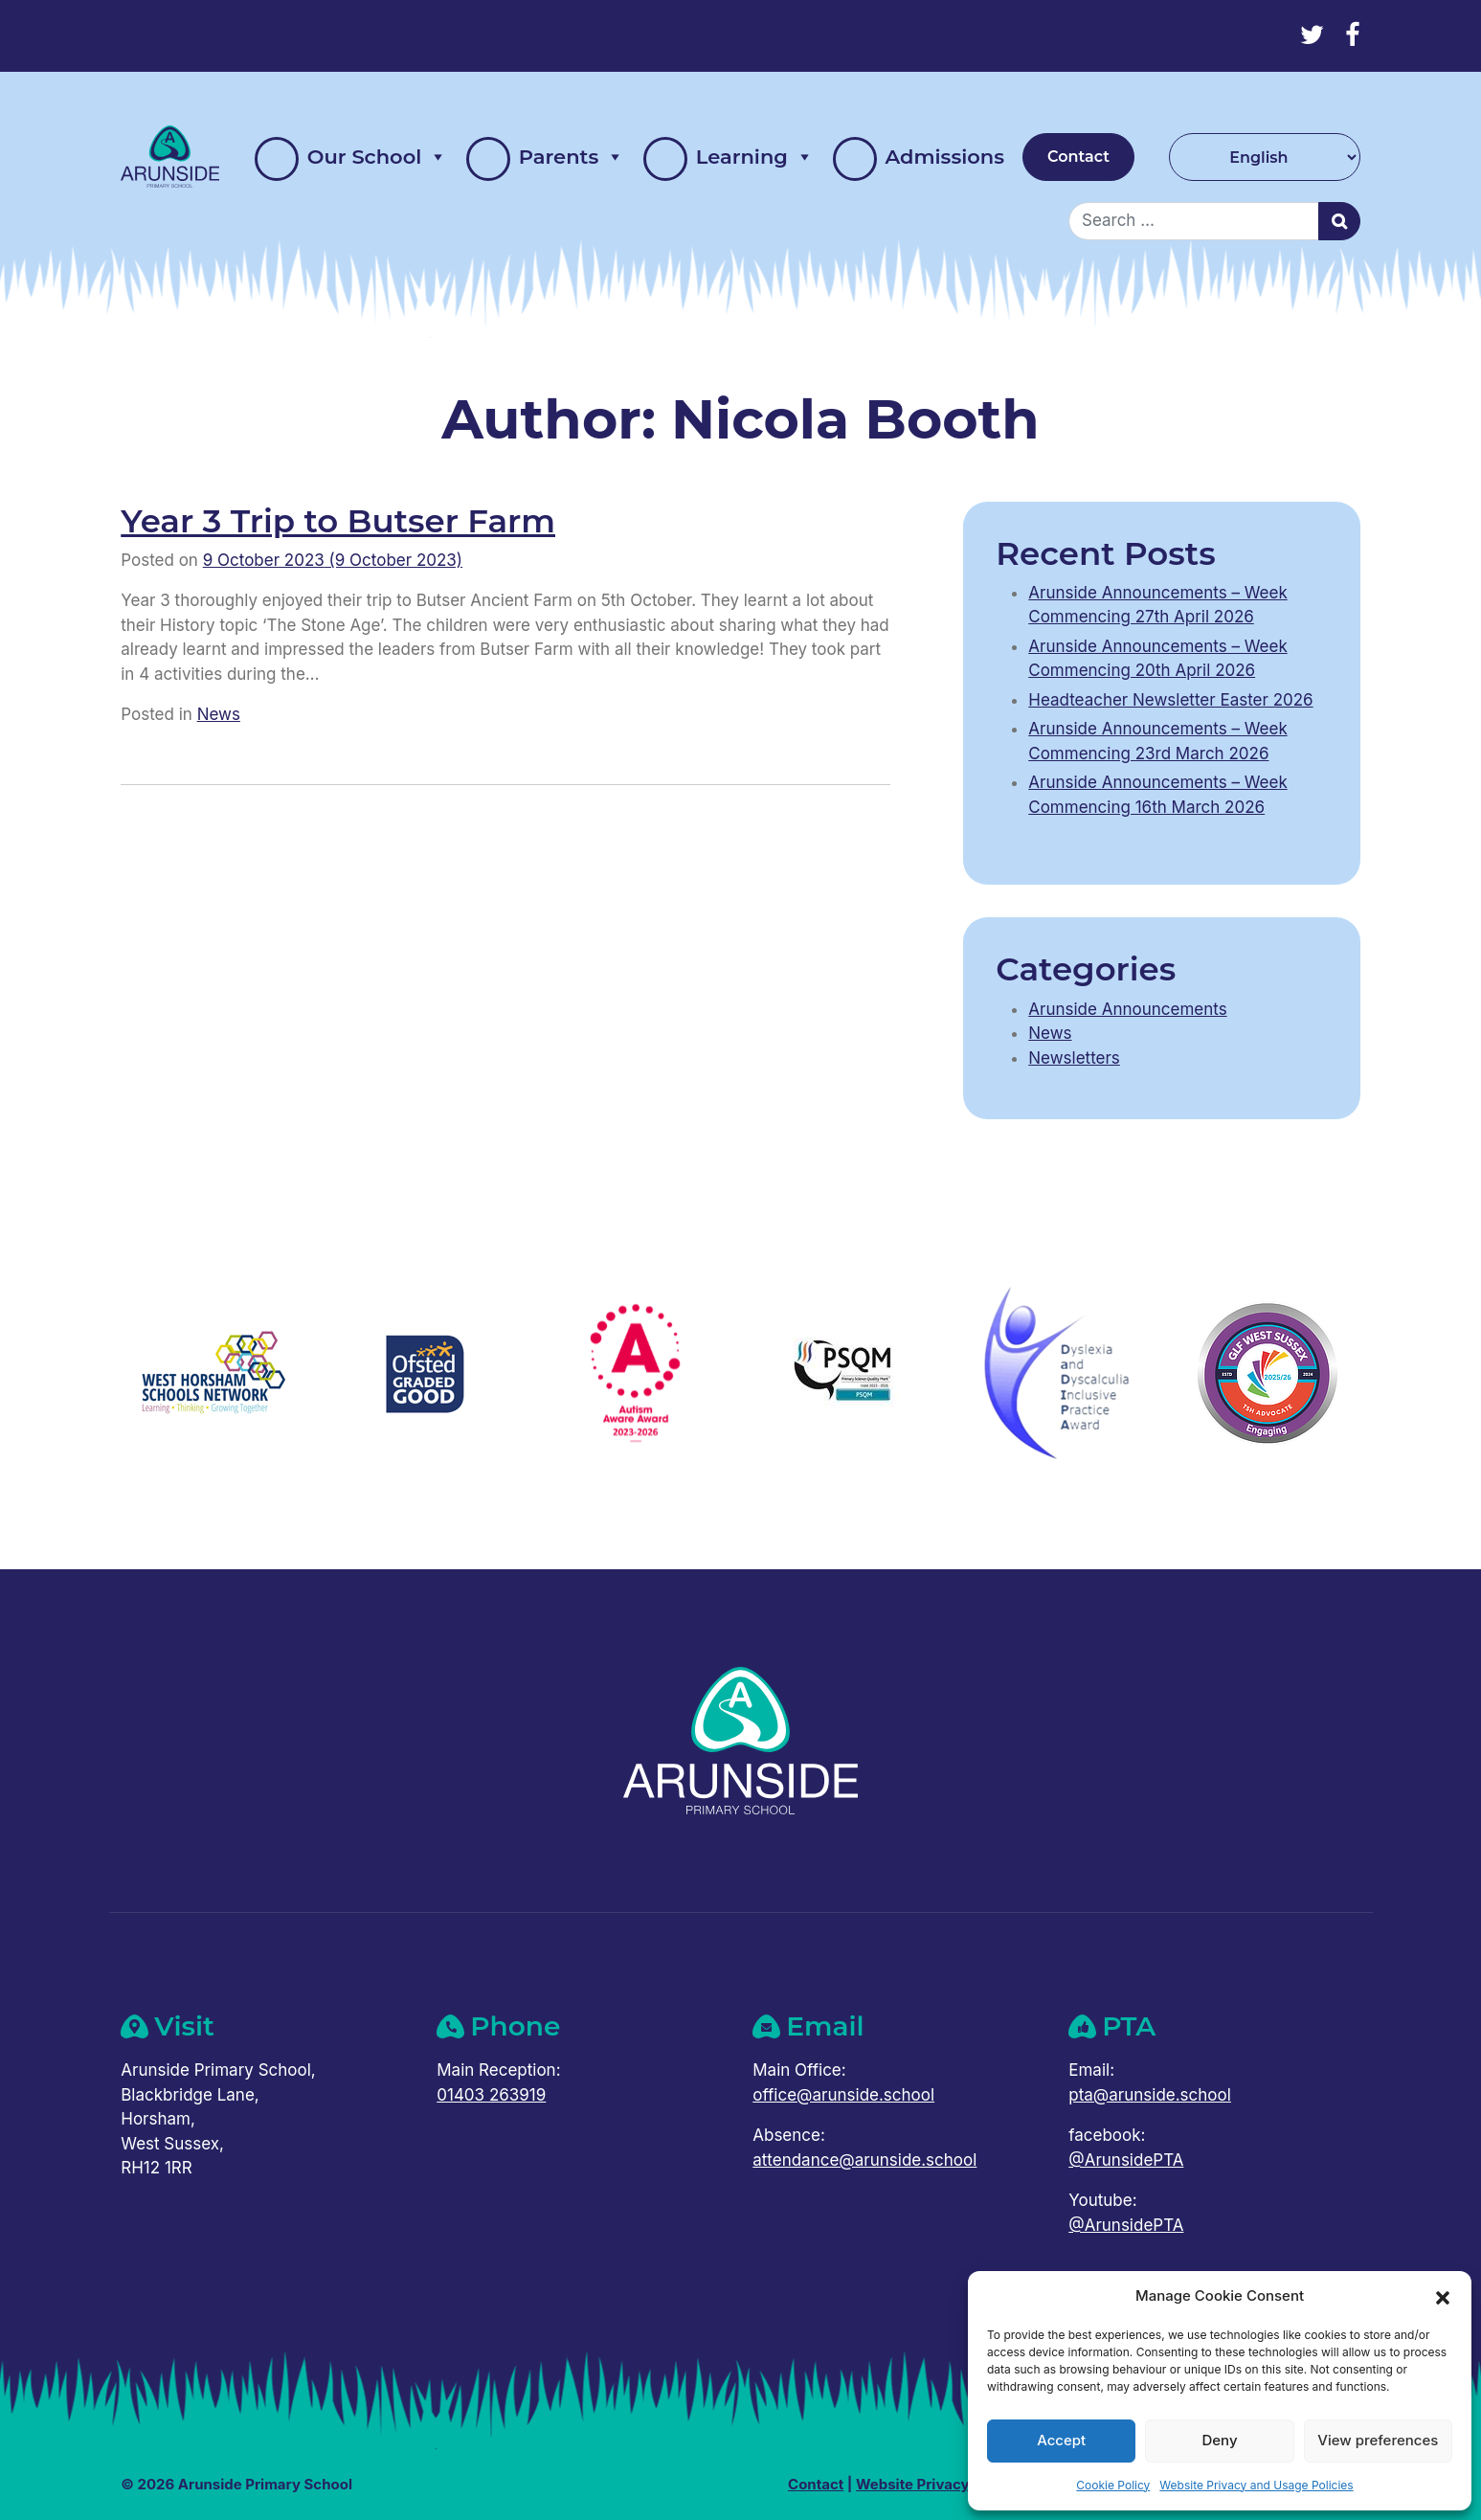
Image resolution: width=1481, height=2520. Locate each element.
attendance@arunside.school (864, 2160)
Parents (545, 157)
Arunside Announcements (1127, 1009)
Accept (1061, 2440)
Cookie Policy (1113, 2485)
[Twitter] (1312, 35)
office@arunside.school (843, 2094)
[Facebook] (1352, 35)
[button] (1442, 2296)
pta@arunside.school (1149, 2094)
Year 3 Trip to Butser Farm (338, 521)
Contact (1078, 156)
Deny (1219, 2440)
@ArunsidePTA (1125, 2160)
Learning (728, 157)
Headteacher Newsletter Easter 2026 (1170, 699)
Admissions (918, 159)
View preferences (1377, 2440)
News (218, 714)
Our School (351, 157)
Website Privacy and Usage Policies (1256, 2485)
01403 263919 (491, 2094)
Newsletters (1074, 1058)
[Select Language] (1264, 157)
